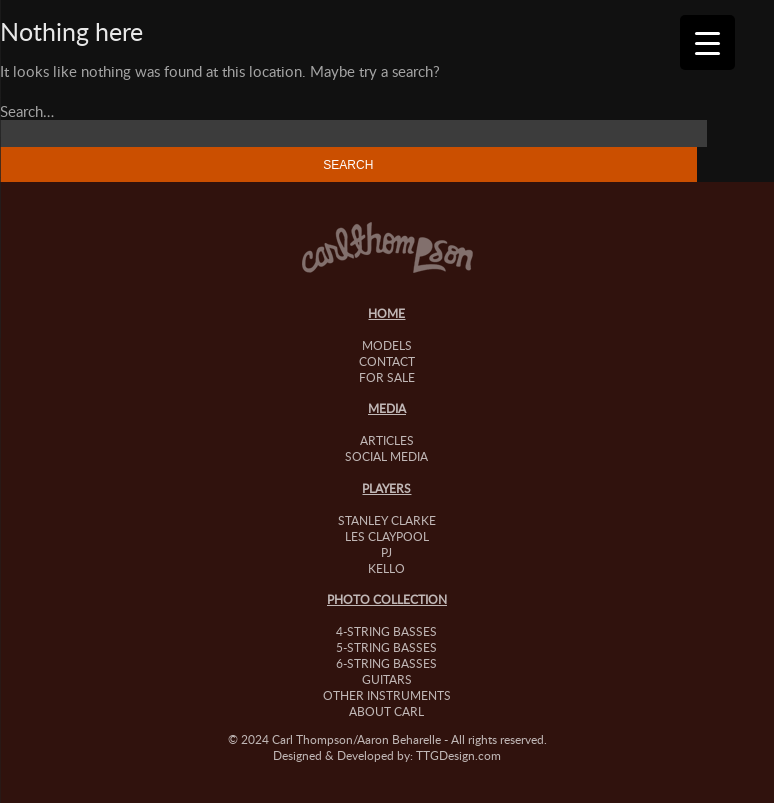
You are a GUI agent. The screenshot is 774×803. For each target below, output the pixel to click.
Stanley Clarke (387, 520)
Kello (386, 568)
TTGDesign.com (458, 755)
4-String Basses (386, 631)
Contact (387, 361)
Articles (387, 440)
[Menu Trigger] (707, 42)
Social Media (386, 456)
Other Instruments (387, 695)
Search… (27, 111)
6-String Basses (386, 663)
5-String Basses (386, 647)
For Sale (387, 377)
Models (387, 345)
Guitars (387, 679)
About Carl (386, 711)
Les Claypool (387, 536)
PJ (386, 552)
